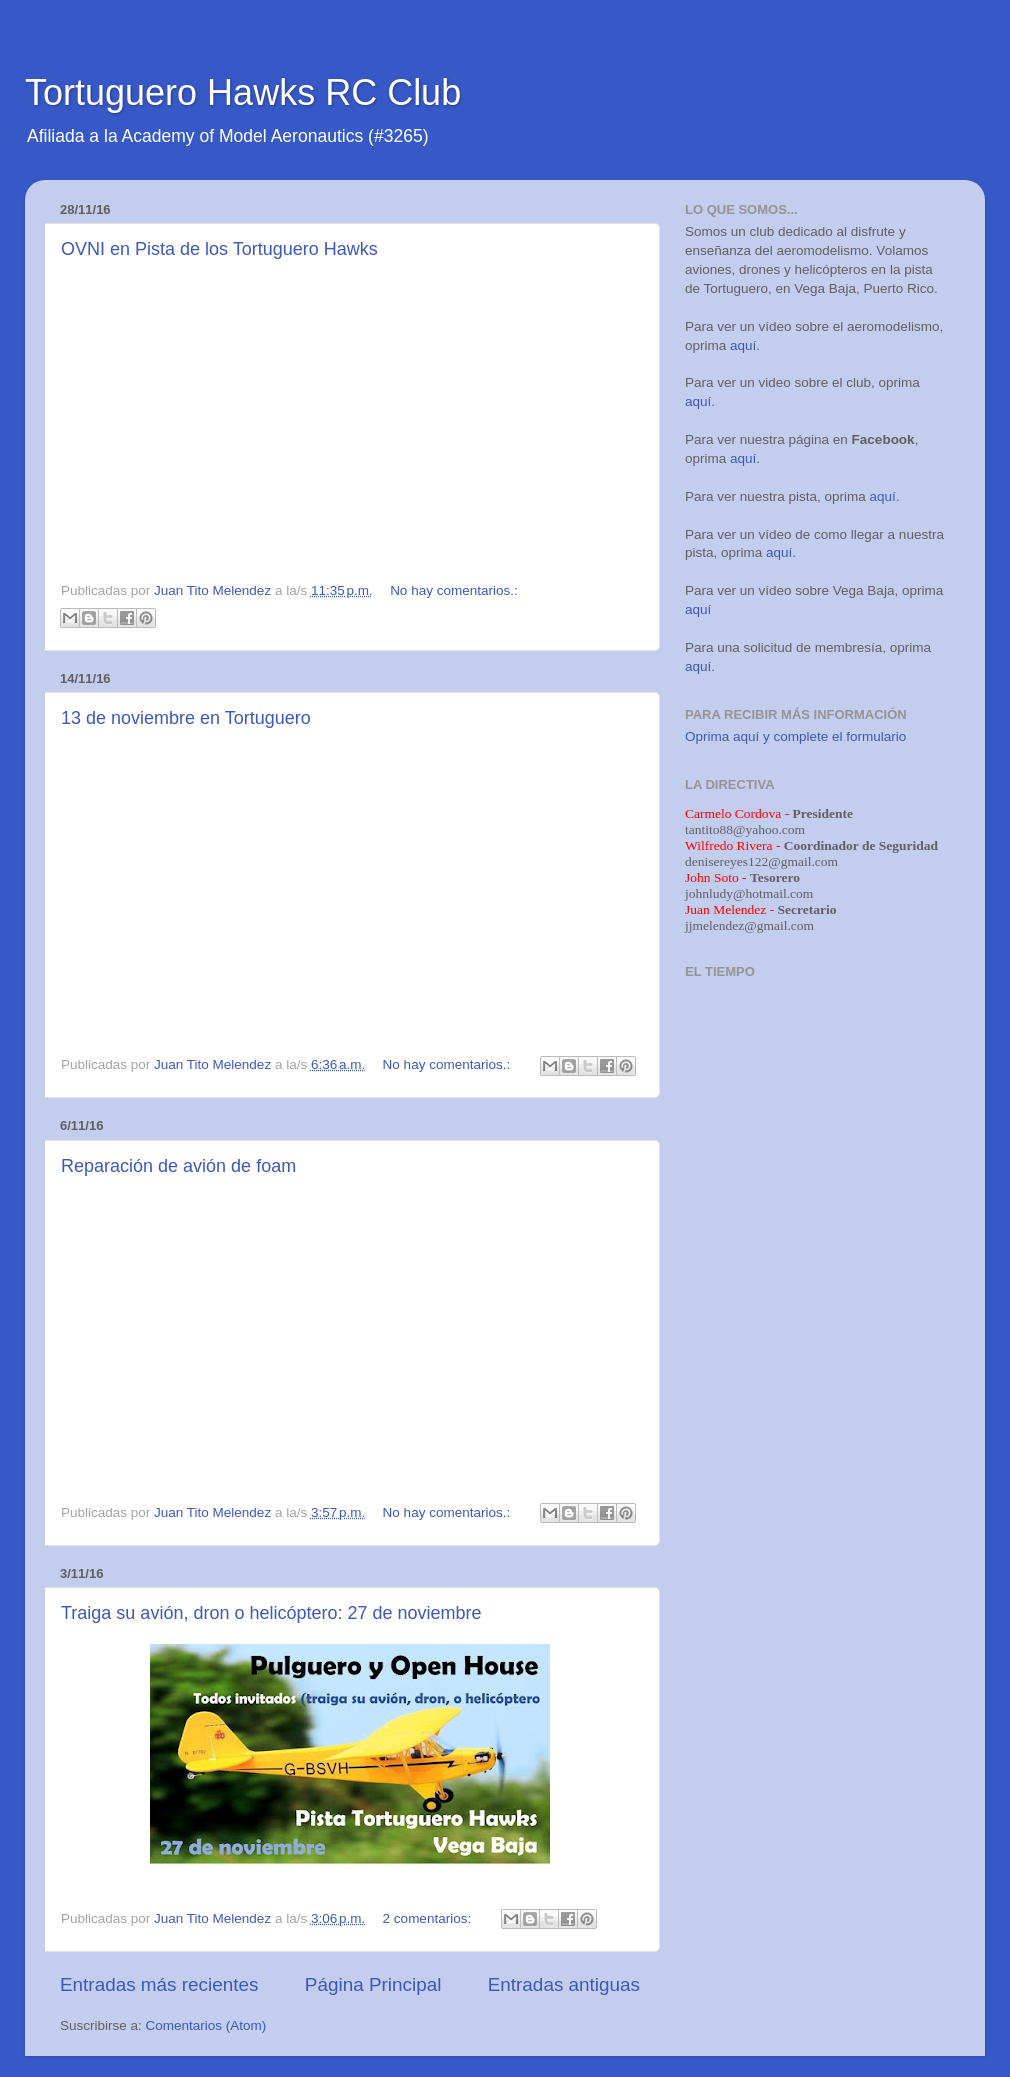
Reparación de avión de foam (178, 1166)
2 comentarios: (429, 1918)
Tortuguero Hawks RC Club (243, 92)
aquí (743, 345)
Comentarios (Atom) (206, 2025)
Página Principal (373, 1984)
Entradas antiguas (564, 1984)
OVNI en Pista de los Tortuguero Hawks (219, 249)
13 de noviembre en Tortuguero (186, 718)
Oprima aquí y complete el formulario (795, 736)
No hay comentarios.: (454, 590)
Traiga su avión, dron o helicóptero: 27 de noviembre (271, 1613)
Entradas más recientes (159, 1984)
